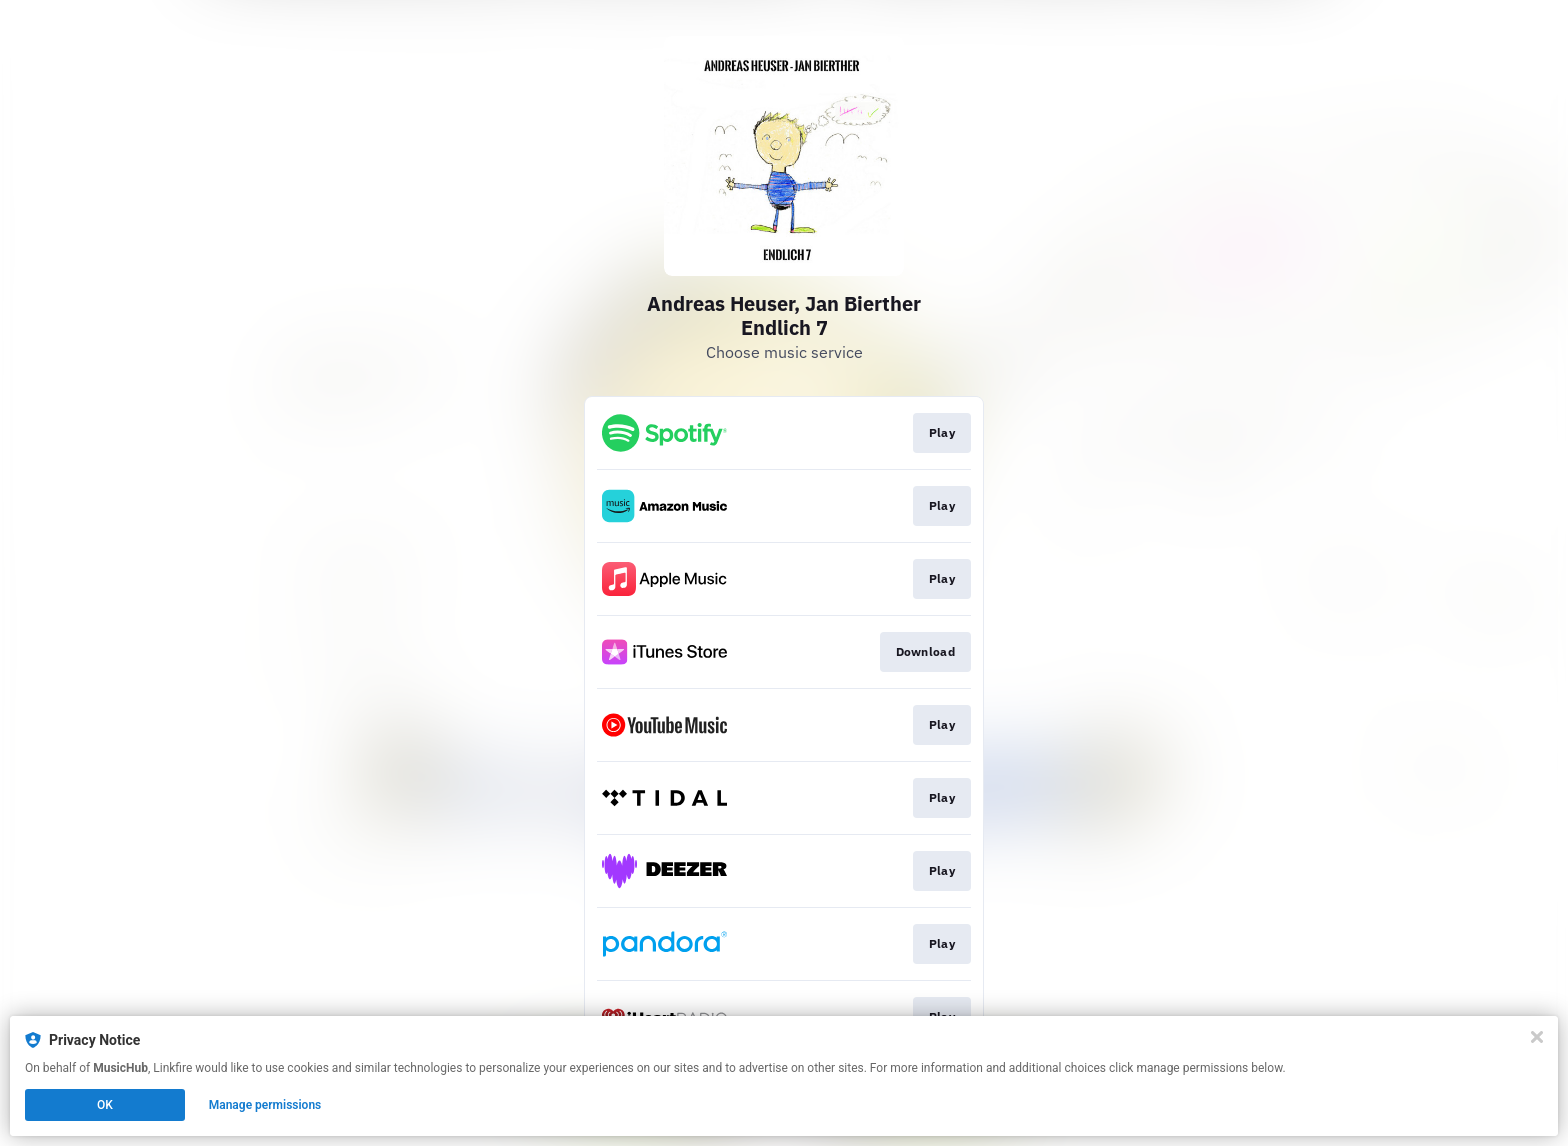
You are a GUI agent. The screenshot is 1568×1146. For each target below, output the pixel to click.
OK (105, 1105)
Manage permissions (265, 1105)
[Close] (1537, 1037)
